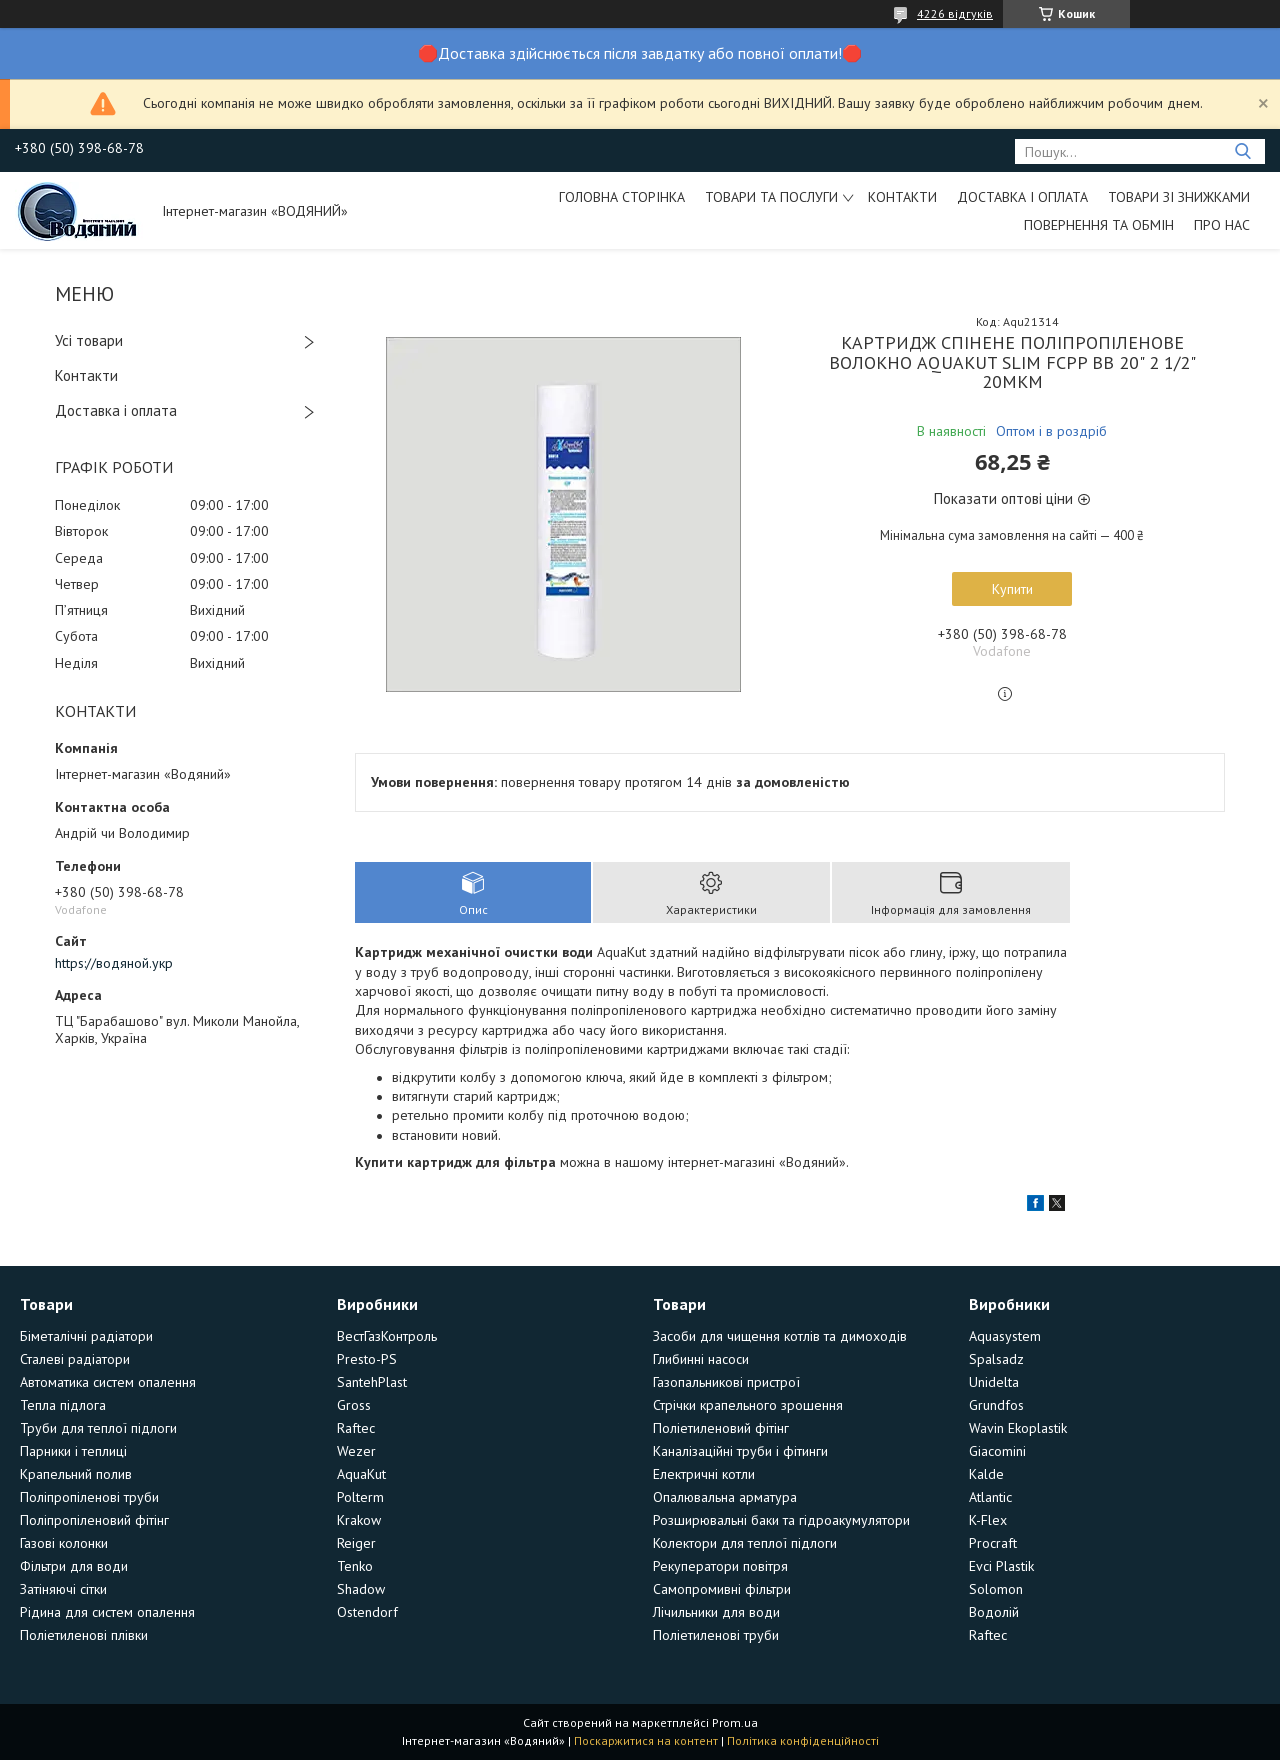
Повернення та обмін (1099, 225)
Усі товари (89, 340)
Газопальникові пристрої (726, 1382)
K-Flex (988, 1520)
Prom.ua (735, 1722)
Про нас (1222, 225)
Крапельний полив (76, 1474)
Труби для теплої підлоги (98, 1428)
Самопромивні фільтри (722, 1589)
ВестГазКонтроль (387, 1336)
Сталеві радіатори (75, 1359)
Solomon (996, 1589)
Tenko (355, 1566)
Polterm (360, 1497)
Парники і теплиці (73, 1451)
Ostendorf (367, 1612)
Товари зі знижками (1179, 197)
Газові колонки (64, 1543)
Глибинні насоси (701, 1359)
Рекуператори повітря (720, 1566)
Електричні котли (704, 1474)
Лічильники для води (716, 1612)
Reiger (356, 1543)
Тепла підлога (63, 1405)
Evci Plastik (1001, 1566)
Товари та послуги (771, 197)
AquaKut (361, 1474)
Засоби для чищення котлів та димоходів (780, 1336)
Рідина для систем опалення (107, 1612)
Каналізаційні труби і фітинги (740, 1451)
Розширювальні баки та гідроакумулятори (781, 1520)
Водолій (994, 1612)
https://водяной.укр (114, 963)
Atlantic (990, 1497)
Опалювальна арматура (725, 1497)
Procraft (993, 1543)
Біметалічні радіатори (86, 1336)
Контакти (902, 197)
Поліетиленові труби (716, 1635)
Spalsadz (996, 1359)
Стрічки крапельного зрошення (748, 1405)
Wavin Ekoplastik (1018, 1428)
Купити (1012, 589)
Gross (354, 1405)
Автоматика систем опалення (108, 1382)
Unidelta (994, 1382)
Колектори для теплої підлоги (745, 1543)
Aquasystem (1005, 1336)
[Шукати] (1242, 151)
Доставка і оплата (1022, 197)
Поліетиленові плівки (84, 1635)
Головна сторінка (622, 197)
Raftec (356, 1428)
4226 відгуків (955, 13)
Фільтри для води (74, 1566)
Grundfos (996, 1405)
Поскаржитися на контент (646, 1740)
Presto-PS (367, 1359)
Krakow (359, 1520)
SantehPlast (372, 1382)
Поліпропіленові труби (89, 1497)
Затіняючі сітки (63, 1589)
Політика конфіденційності (803, 1740)
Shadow (361, 1589)
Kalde (986, 1474)
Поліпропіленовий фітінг (94, 1520)
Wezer (356, 1451)
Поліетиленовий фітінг (721, 1428)
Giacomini (997, 1451)
